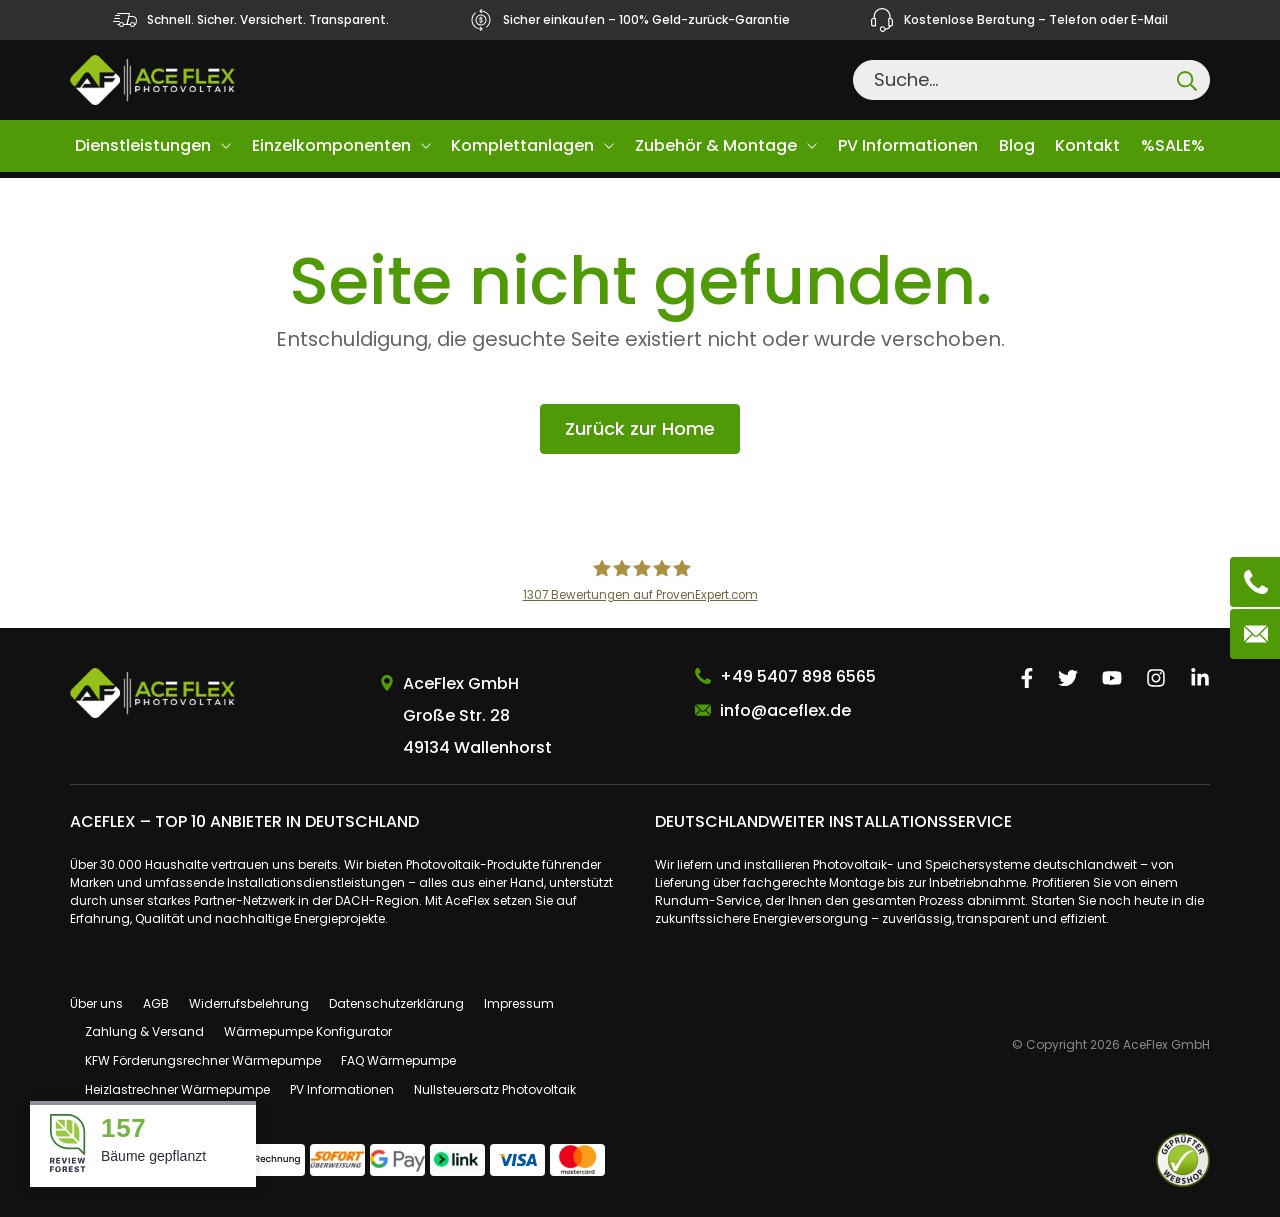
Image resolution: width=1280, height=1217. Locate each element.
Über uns (96, 1003)
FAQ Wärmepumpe (398, 1060)
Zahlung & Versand (144, 1031)
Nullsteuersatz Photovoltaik (495, 1089)
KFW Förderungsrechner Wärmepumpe (203, 1060)
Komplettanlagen (522, 145)
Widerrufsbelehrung (249, 1003)
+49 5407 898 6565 (798, 676)
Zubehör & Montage (716, 145)
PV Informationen (908, 145)
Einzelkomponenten (331, 145)
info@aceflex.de (785, 710)
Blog (1017, 145)
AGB (156, 1003)
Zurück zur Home (640, 428)
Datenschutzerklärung (396, 1003)
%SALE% (1173, 145)
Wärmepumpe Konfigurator (308, 1031)
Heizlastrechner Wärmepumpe (177, 1089)
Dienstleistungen (143, 145)
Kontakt (1087, 145)
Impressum (519, 1003)
